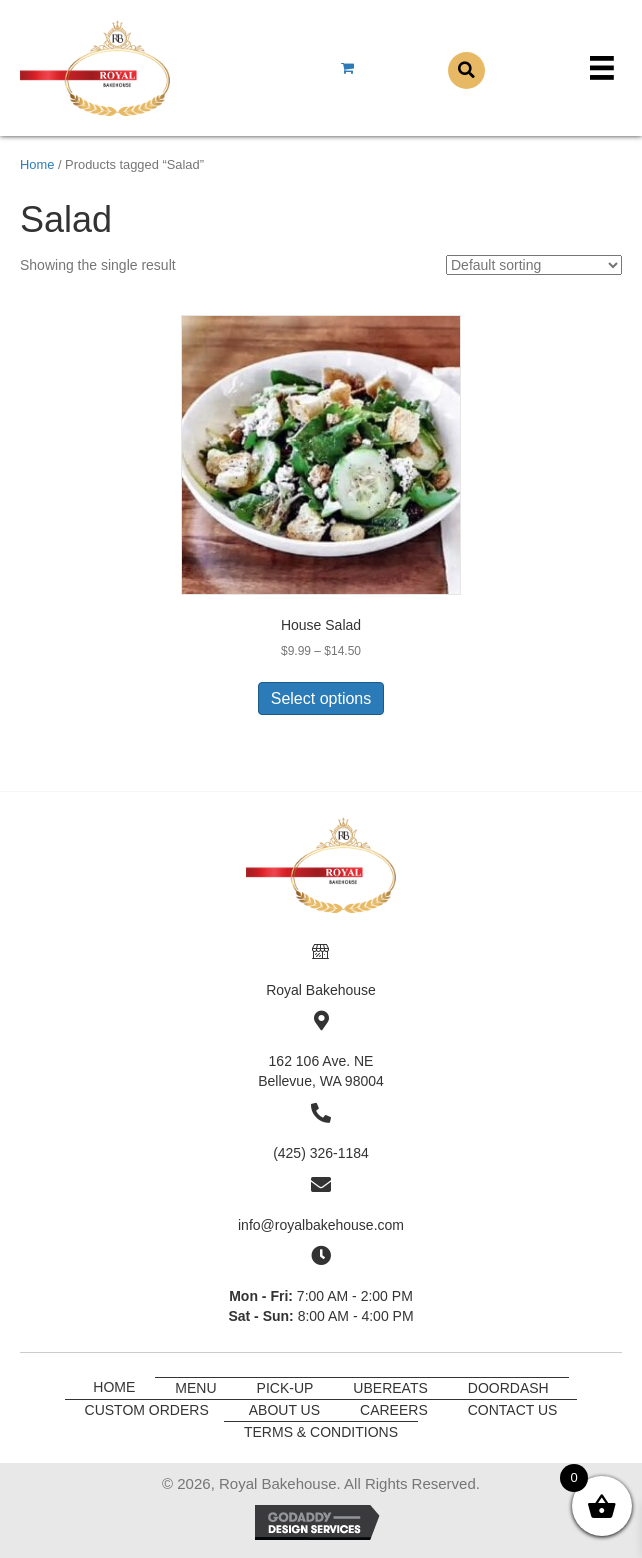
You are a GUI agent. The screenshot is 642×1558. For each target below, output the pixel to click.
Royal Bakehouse (321, 990)
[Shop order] (534, 265)
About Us (284, 1410)
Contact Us (513, 1410)
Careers (394, 1410)
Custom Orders (147, 1410)
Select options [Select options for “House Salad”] (321, 698)
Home (37, 164)
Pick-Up (285, 1388)
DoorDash (508, 1388)
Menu (195, 1388)
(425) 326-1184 (321, 1153)
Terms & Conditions (321, 1432)
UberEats (390, 1388)
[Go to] (321, 948)
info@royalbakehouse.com (321, 1225)
